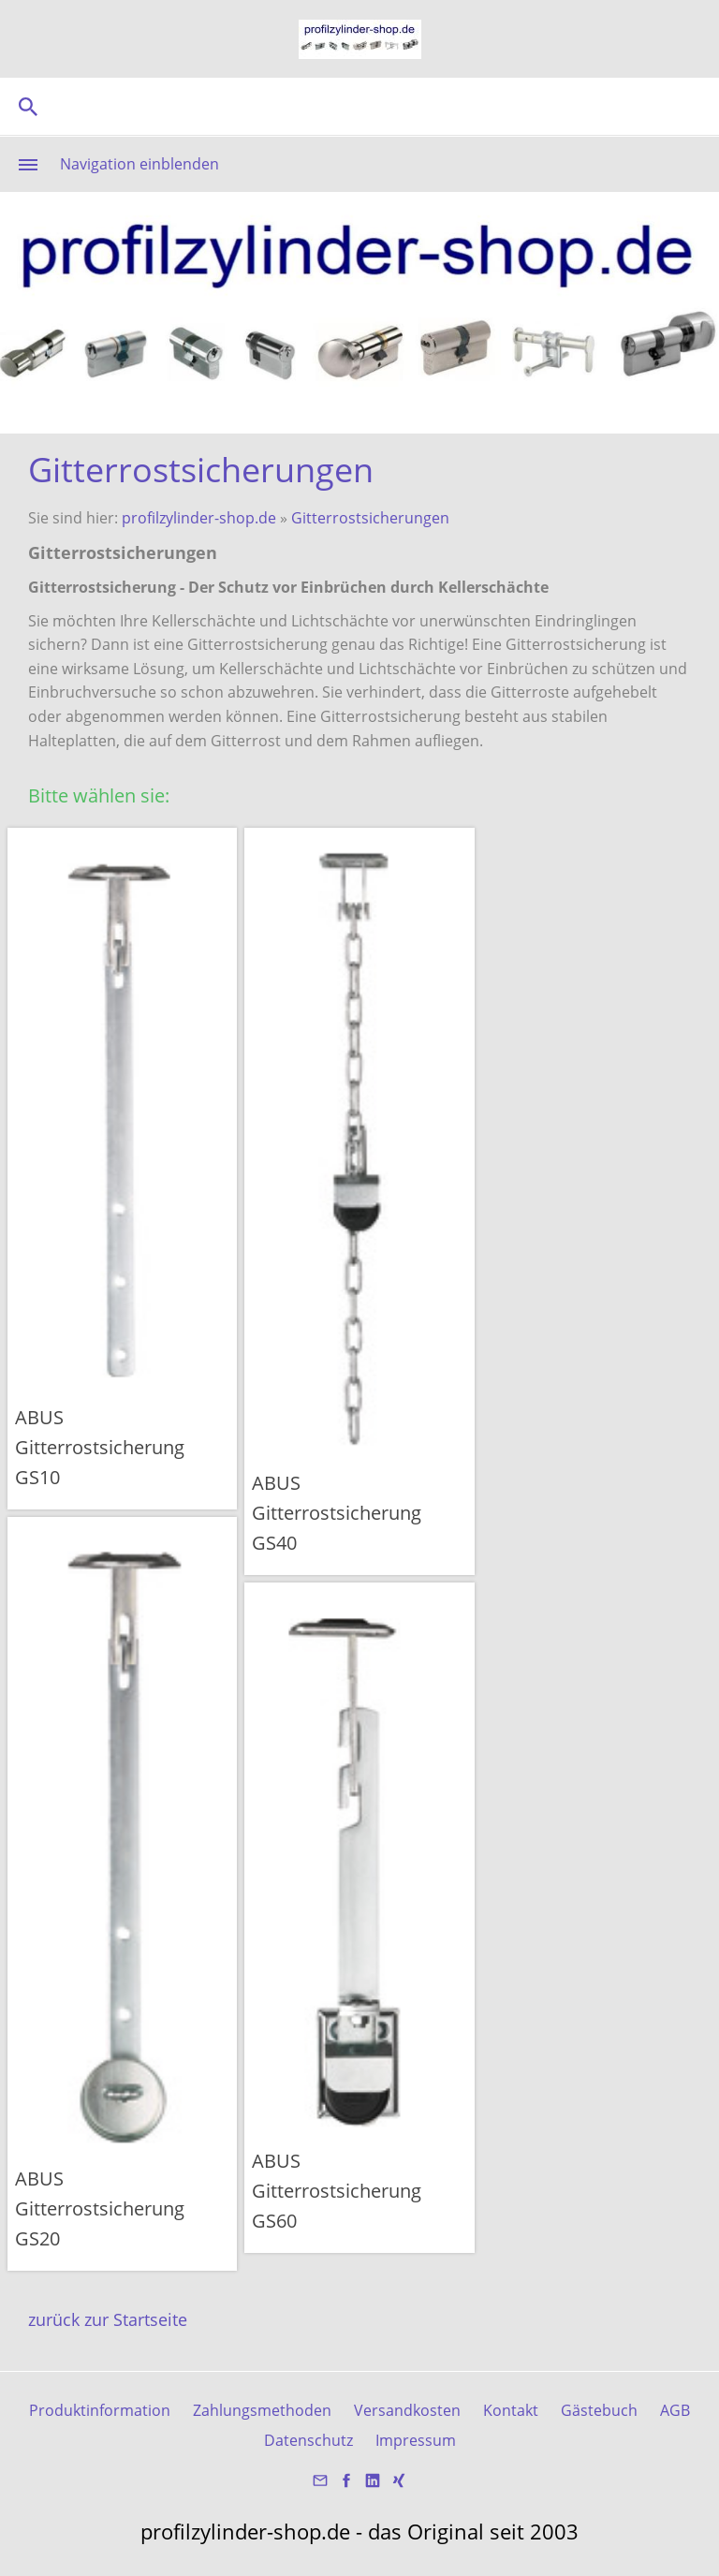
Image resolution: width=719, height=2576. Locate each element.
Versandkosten (407, 2410)
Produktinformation (99, 2410)
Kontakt (510, 2410)
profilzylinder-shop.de (199, 518)
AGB (675, 2410)
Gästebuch (599, 2410)
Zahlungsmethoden (262, 2410)
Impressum (415, 2440)
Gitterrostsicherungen (370, 518)
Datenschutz (308, 2440)
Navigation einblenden (139, 164)
